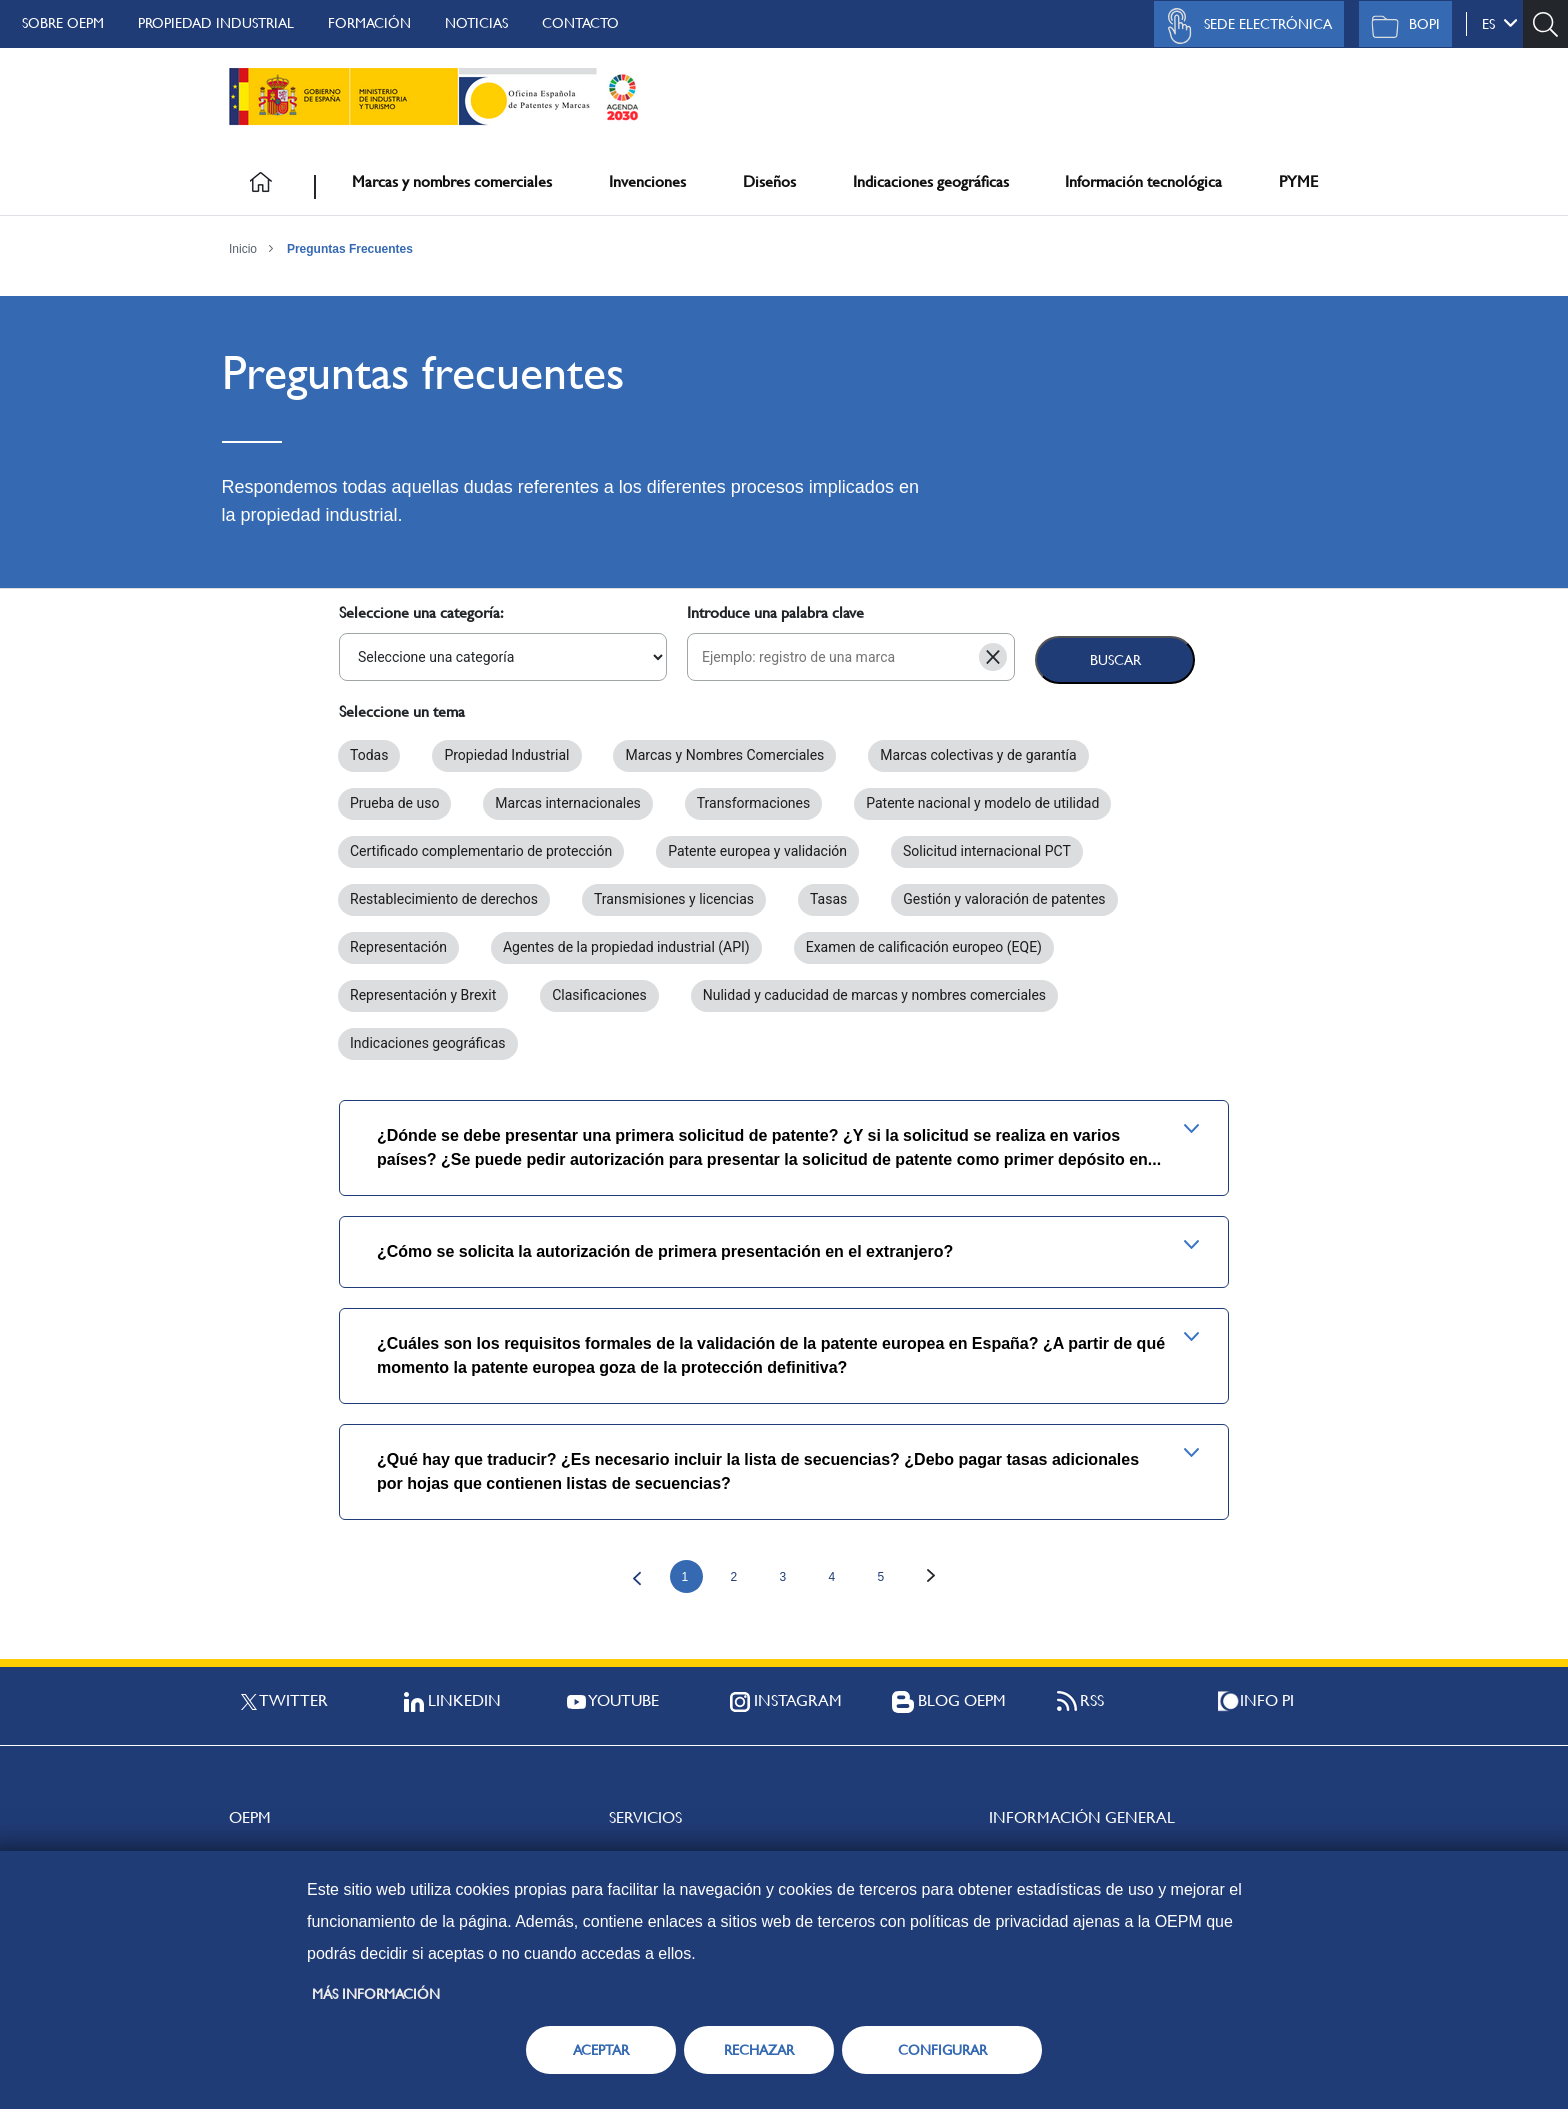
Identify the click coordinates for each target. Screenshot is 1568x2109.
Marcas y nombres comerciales (452, 181)
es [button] (1500, 23)
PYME (1298, 181)
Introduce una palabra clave (775, 612)
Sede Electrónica (1244, 26)
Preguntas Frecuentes (350, 249)
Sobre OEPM (63, 23)
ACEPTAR (601, 2050)
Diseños (769, 181)
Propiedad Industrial (216, 23)
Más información (376, 1994)
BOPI (1400, 26)
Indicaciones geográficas (931, 181)
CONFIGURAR (942, 2050)
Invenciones (647, 181)
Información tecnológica (1143, 181)
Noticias (476, 23)
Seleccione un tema (402, 711)
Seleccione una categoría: (421, 612)
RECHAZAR (759, 2050)
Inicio (243, 249)
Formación (369, 23)
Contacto (580, 23)
